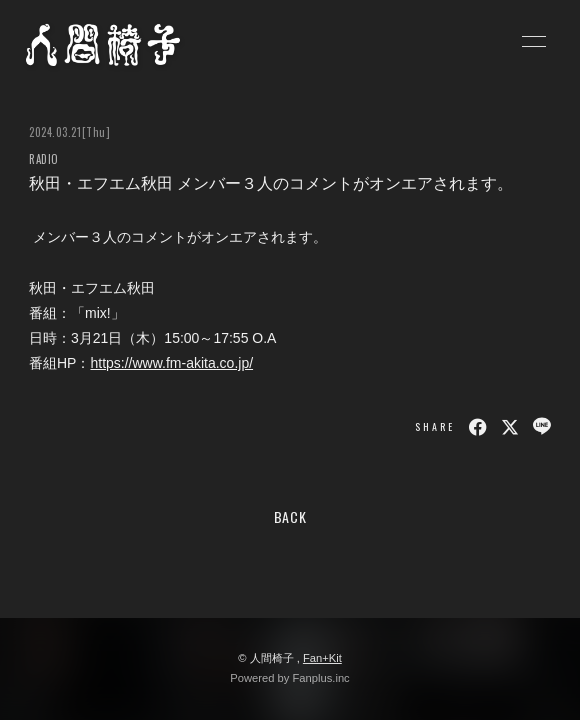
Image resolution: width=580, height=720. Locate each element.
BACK (290, 516)
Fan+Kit (322, 658)
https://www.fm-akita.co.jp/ (171, 363)
